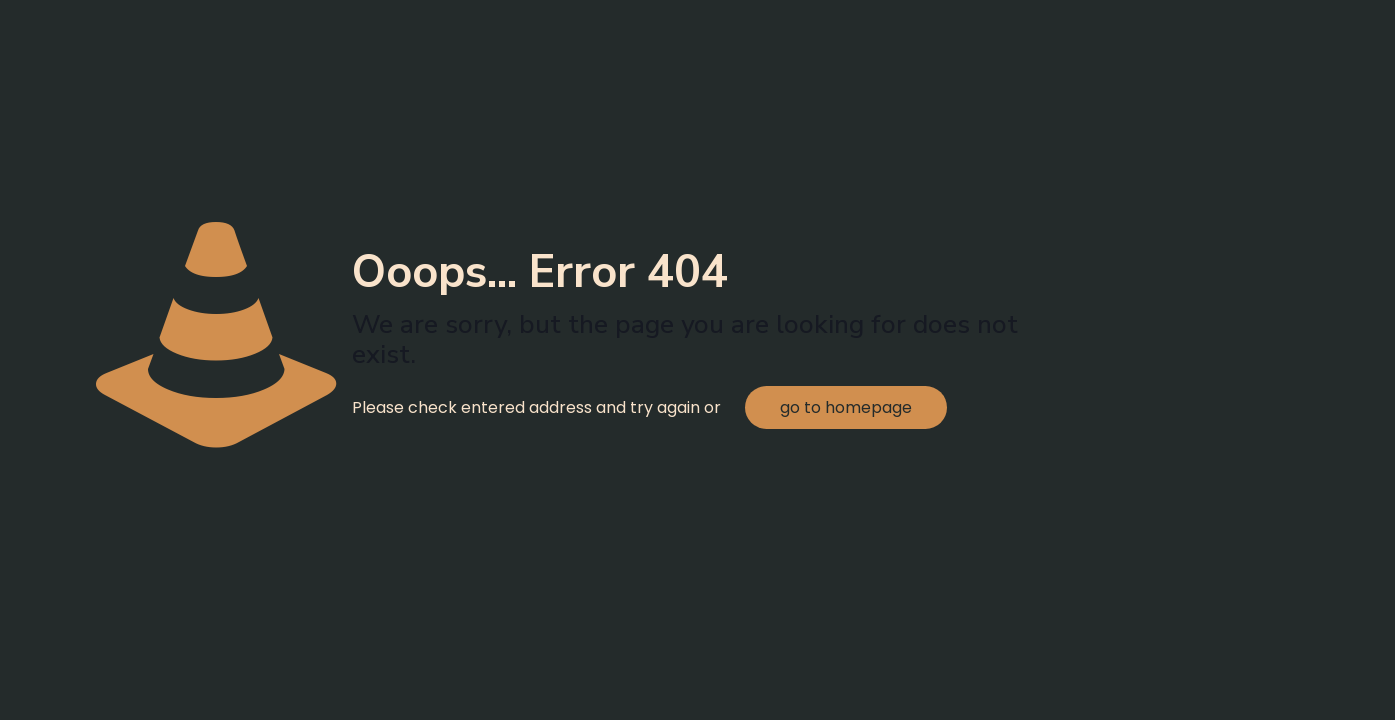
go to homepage (846, 407)
